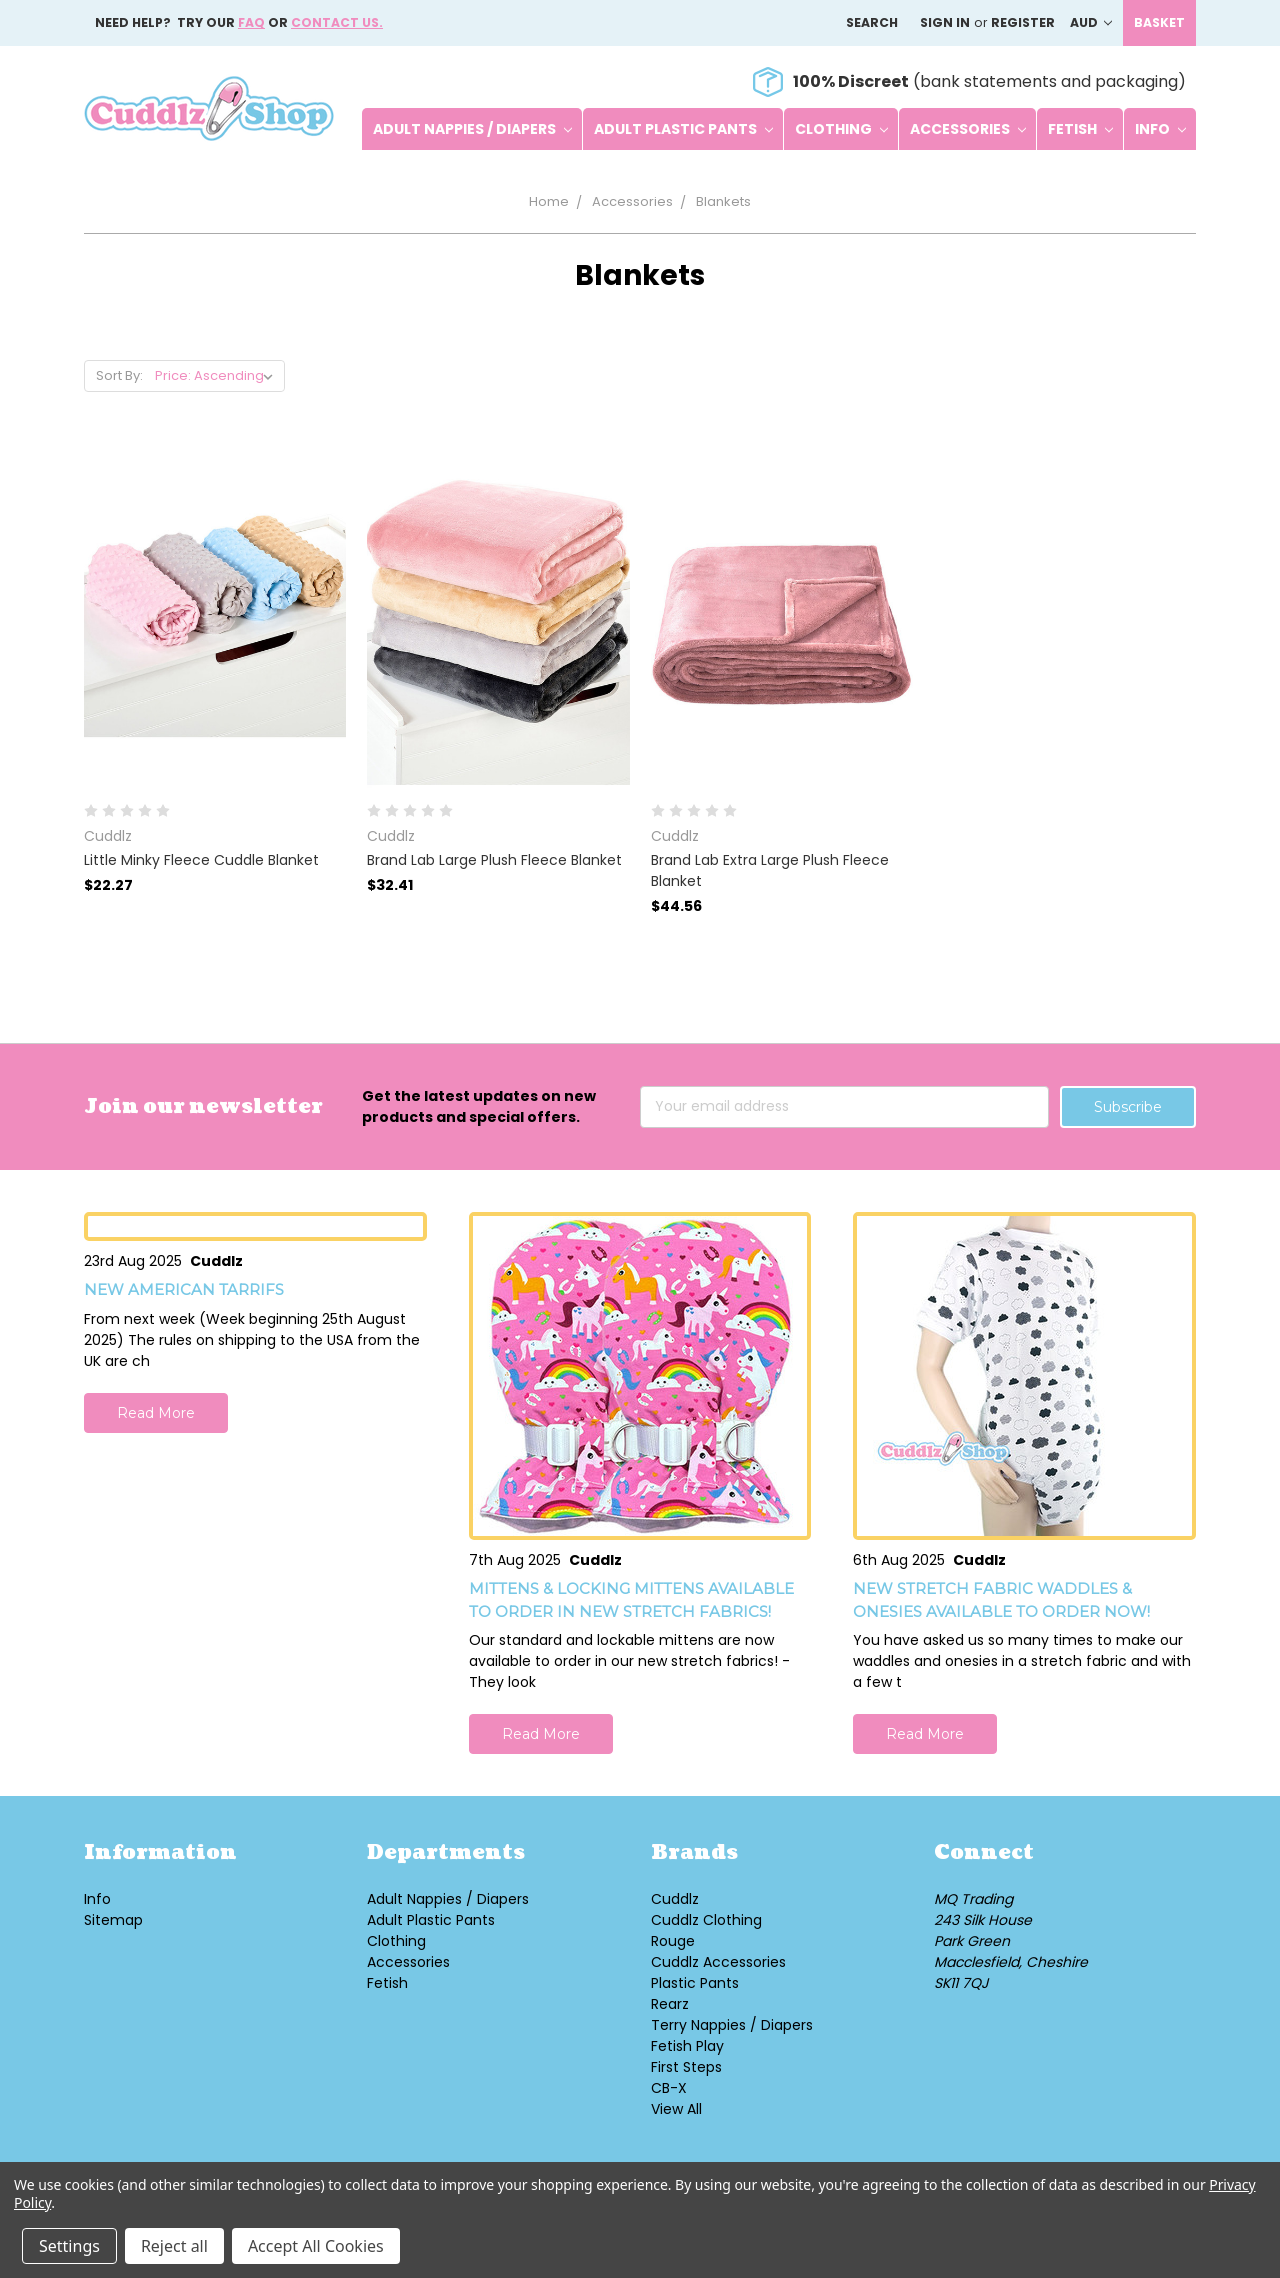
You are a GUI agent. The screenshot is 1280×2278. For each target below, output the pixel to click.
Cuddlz (675, 1899)
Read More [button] (156, 1413)
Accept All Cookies (316, 2246)
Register (1023, 22)
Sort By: (119, 375)
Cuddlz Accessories (718, 1962)
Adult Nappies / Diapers (472, 129)
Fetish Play (687, 2046)
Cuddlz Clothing (706, 1920)
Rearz (670, 2004)
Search (872, 22)
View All (676, 2109)
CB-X (669, 2088)
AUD (1091, 22)
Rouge (673, 1941)
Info (1160, 129)
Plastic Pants (695, 1983)
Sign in (945, 22)
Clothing (841, 129)
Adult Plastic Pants (683, 129)
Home (549, 201)
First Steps (686, 2067)
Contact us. (337, 22)
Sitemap (113, 1920)
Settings (69, 2246)
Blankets (723, 201)
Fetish (1080, 129)
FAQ (251, 22)
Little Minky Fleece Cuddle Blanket (201, 860)
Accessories (968, 129)
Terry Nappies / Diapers (732, 2025)
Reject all (174, 2246)
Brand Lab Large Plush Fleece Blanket (494, 860)
